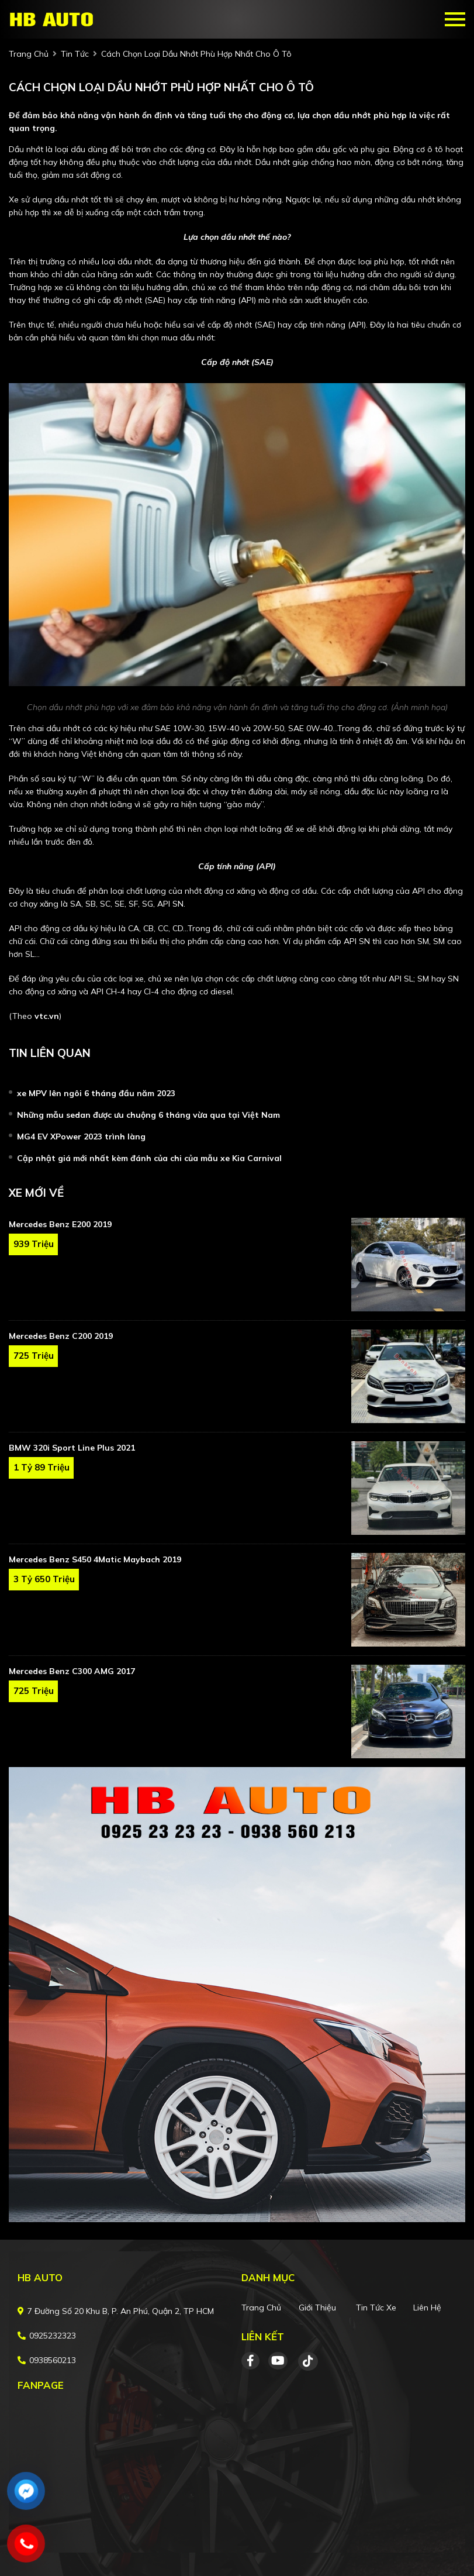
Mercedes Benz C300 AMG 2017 (72, 1671)
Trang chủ (261, 2307)
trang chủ (29, 54)
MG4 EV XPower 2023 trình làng (81, 1136)
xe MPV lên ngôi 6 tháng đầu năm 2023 (96, 1093)
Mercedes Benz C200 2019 (61, 1336)
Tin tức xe (376, 2307)
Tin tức (75, 54)
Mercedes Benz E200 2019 (60, 1224)
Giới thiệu (317, 2307)
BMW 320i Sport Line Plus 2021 (72, 1447)
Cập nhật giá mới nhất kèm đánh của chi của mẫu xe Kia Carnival (149, 1158)
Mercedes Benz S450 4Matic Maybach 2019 (95, 1559)
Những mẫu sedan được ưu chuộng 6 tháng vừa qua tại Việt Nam (148, 1115)
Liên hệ (427, 2307)
